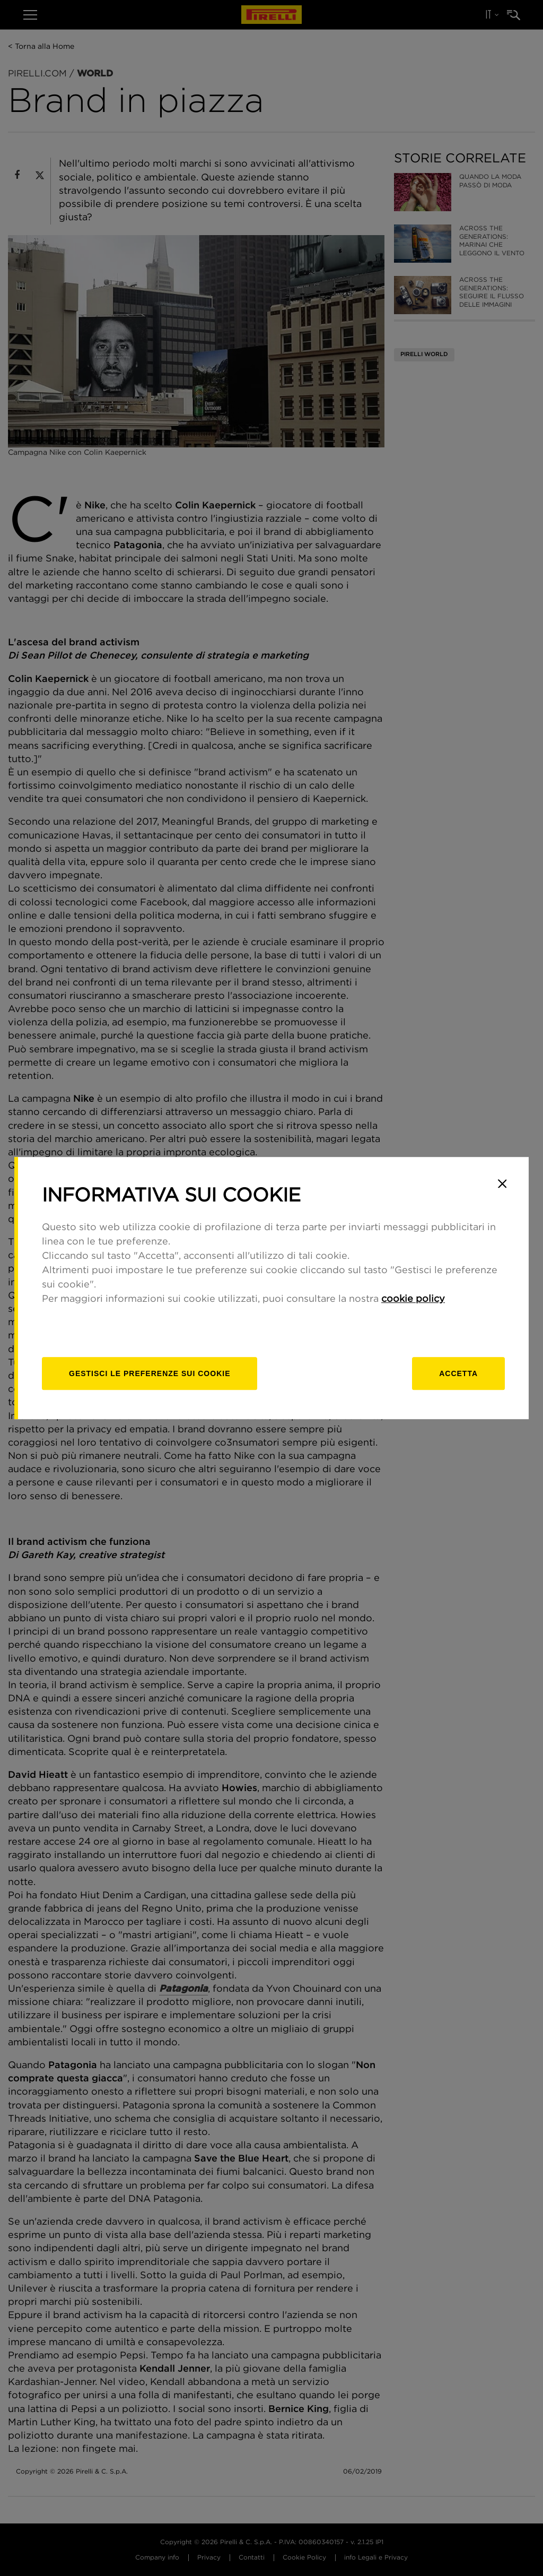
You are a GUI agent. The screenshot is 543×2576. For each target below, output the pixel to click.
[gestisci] (149, 1373)
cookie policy (413, 1299)
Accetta (458, 1373)
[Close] (502, 1183)
